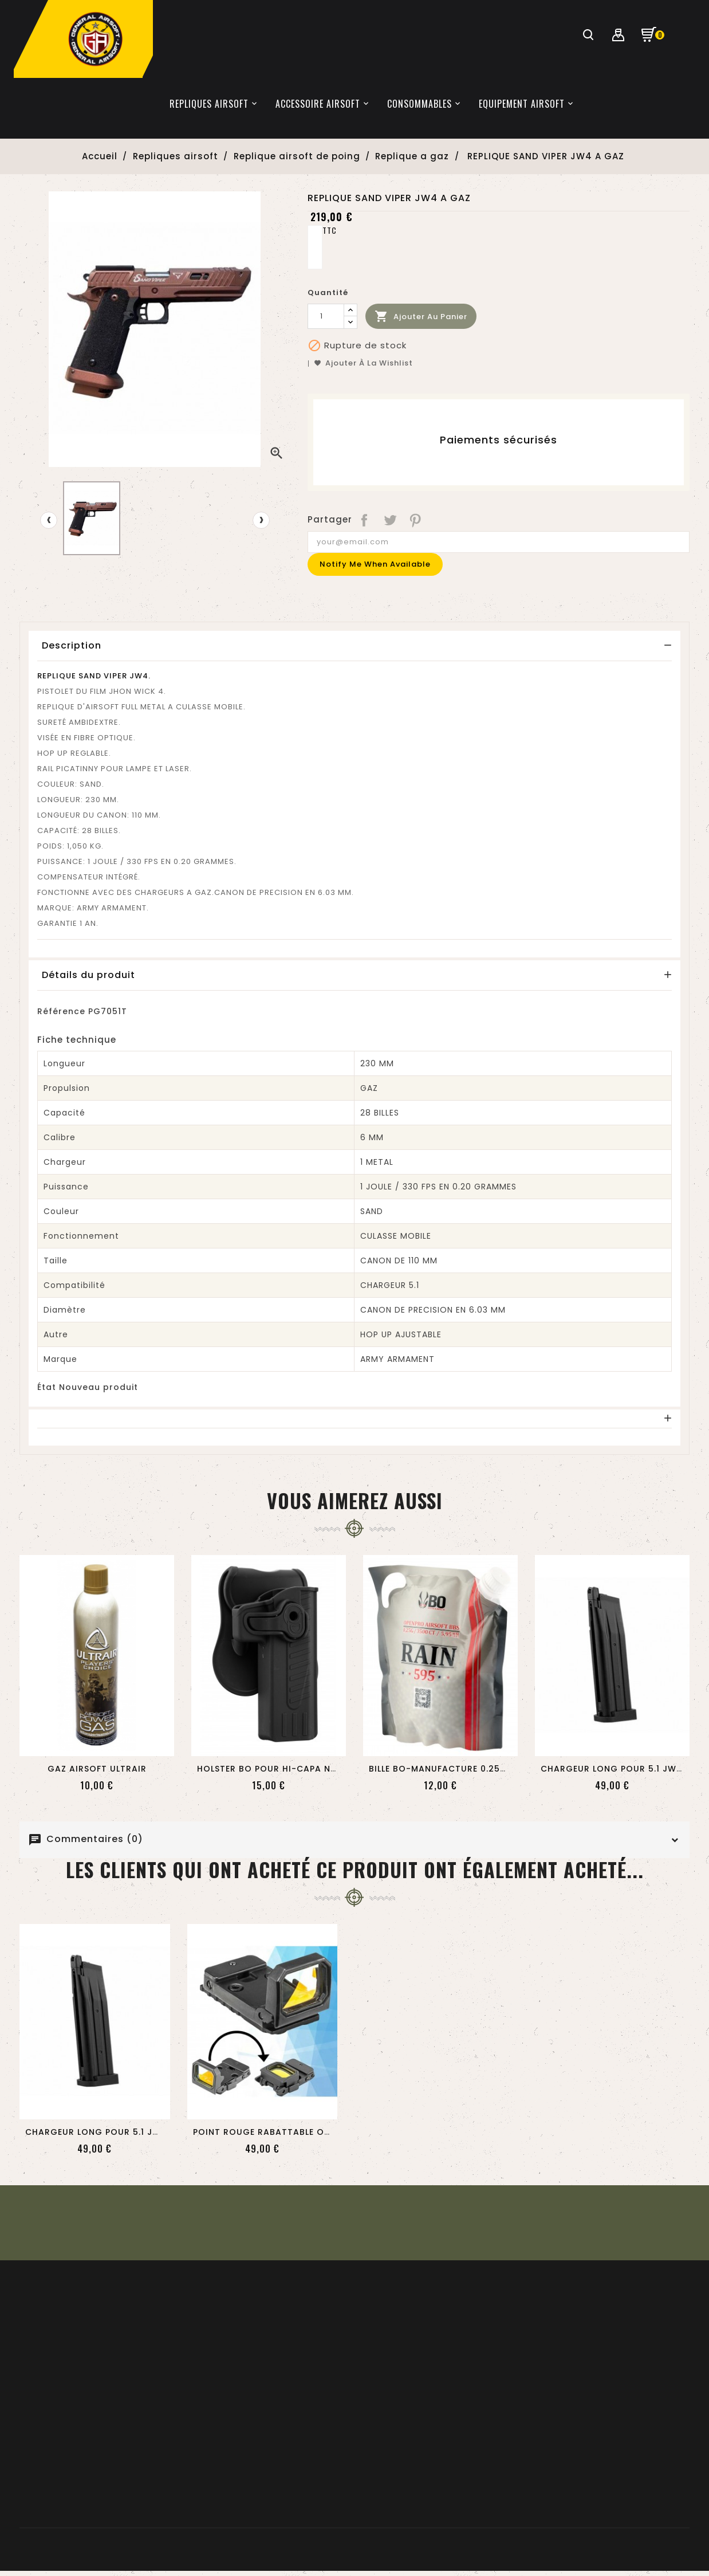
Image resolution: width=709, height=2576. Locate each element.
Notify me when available (375, 564)
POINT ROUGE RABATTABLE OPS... (267, 2132)
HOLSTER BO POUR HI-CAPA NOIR (271, 1768)
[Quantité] (326, 316)
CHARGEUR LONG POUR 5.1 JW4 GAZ (622, 1768)
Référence (61, 1011)
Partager (365, 519)
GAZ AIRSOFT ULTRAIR (97, 1768)
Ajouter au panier (421, 316)
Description (71, 645)
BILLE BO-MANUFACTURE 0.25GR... (444, 1768)
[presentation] (48, 520)
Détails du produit (88, 974)
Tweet (390, 519)
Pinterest (416, 519)
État (46, 1387)
